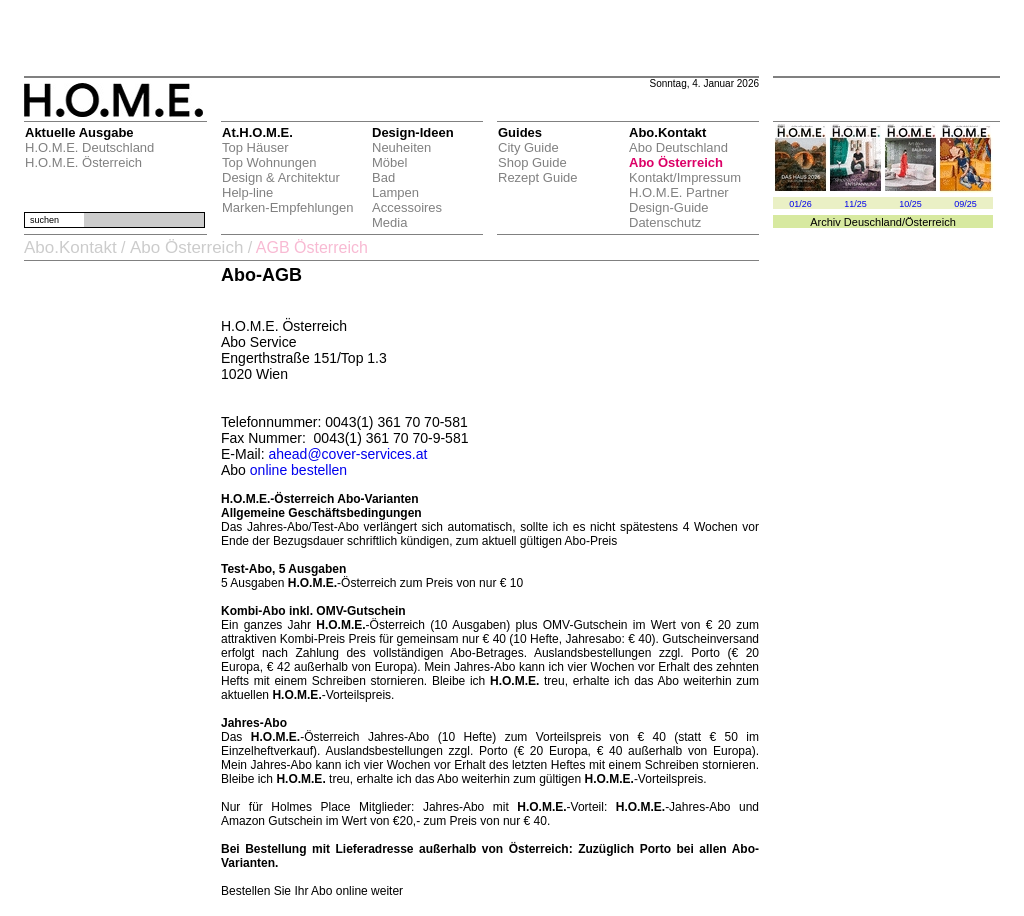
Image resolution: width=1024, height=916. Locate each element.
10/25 (910, 204)
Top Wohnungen (269, 162)
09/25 (965, 204)
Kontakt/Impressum (685, 177)
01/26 (800, 204)
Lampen (395, 192)
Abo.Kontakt (70, 247)
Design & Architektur (281, 177)
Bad (383, 177)
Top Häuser (255, 147)
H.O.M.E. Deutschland (89, 147)
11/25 (855, 204)
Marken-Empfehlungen (288, 207)
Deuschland (873, 222)
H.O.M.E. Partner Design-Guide (679, 200)
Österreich (930, 222)
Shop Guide (532, 162)
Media (389, 222)
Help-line (247, 192)
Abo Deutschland (678, 147)
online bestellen (298, 470)
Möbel (389, 162)
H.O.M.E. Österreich (83, 162)
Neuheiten (401, 147)
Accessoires (407, 207)
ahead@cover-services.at (347, 454)
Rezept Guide (538, 177)
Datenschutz (665, 222)
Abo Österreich (676, 162)
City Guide (528, 147)
